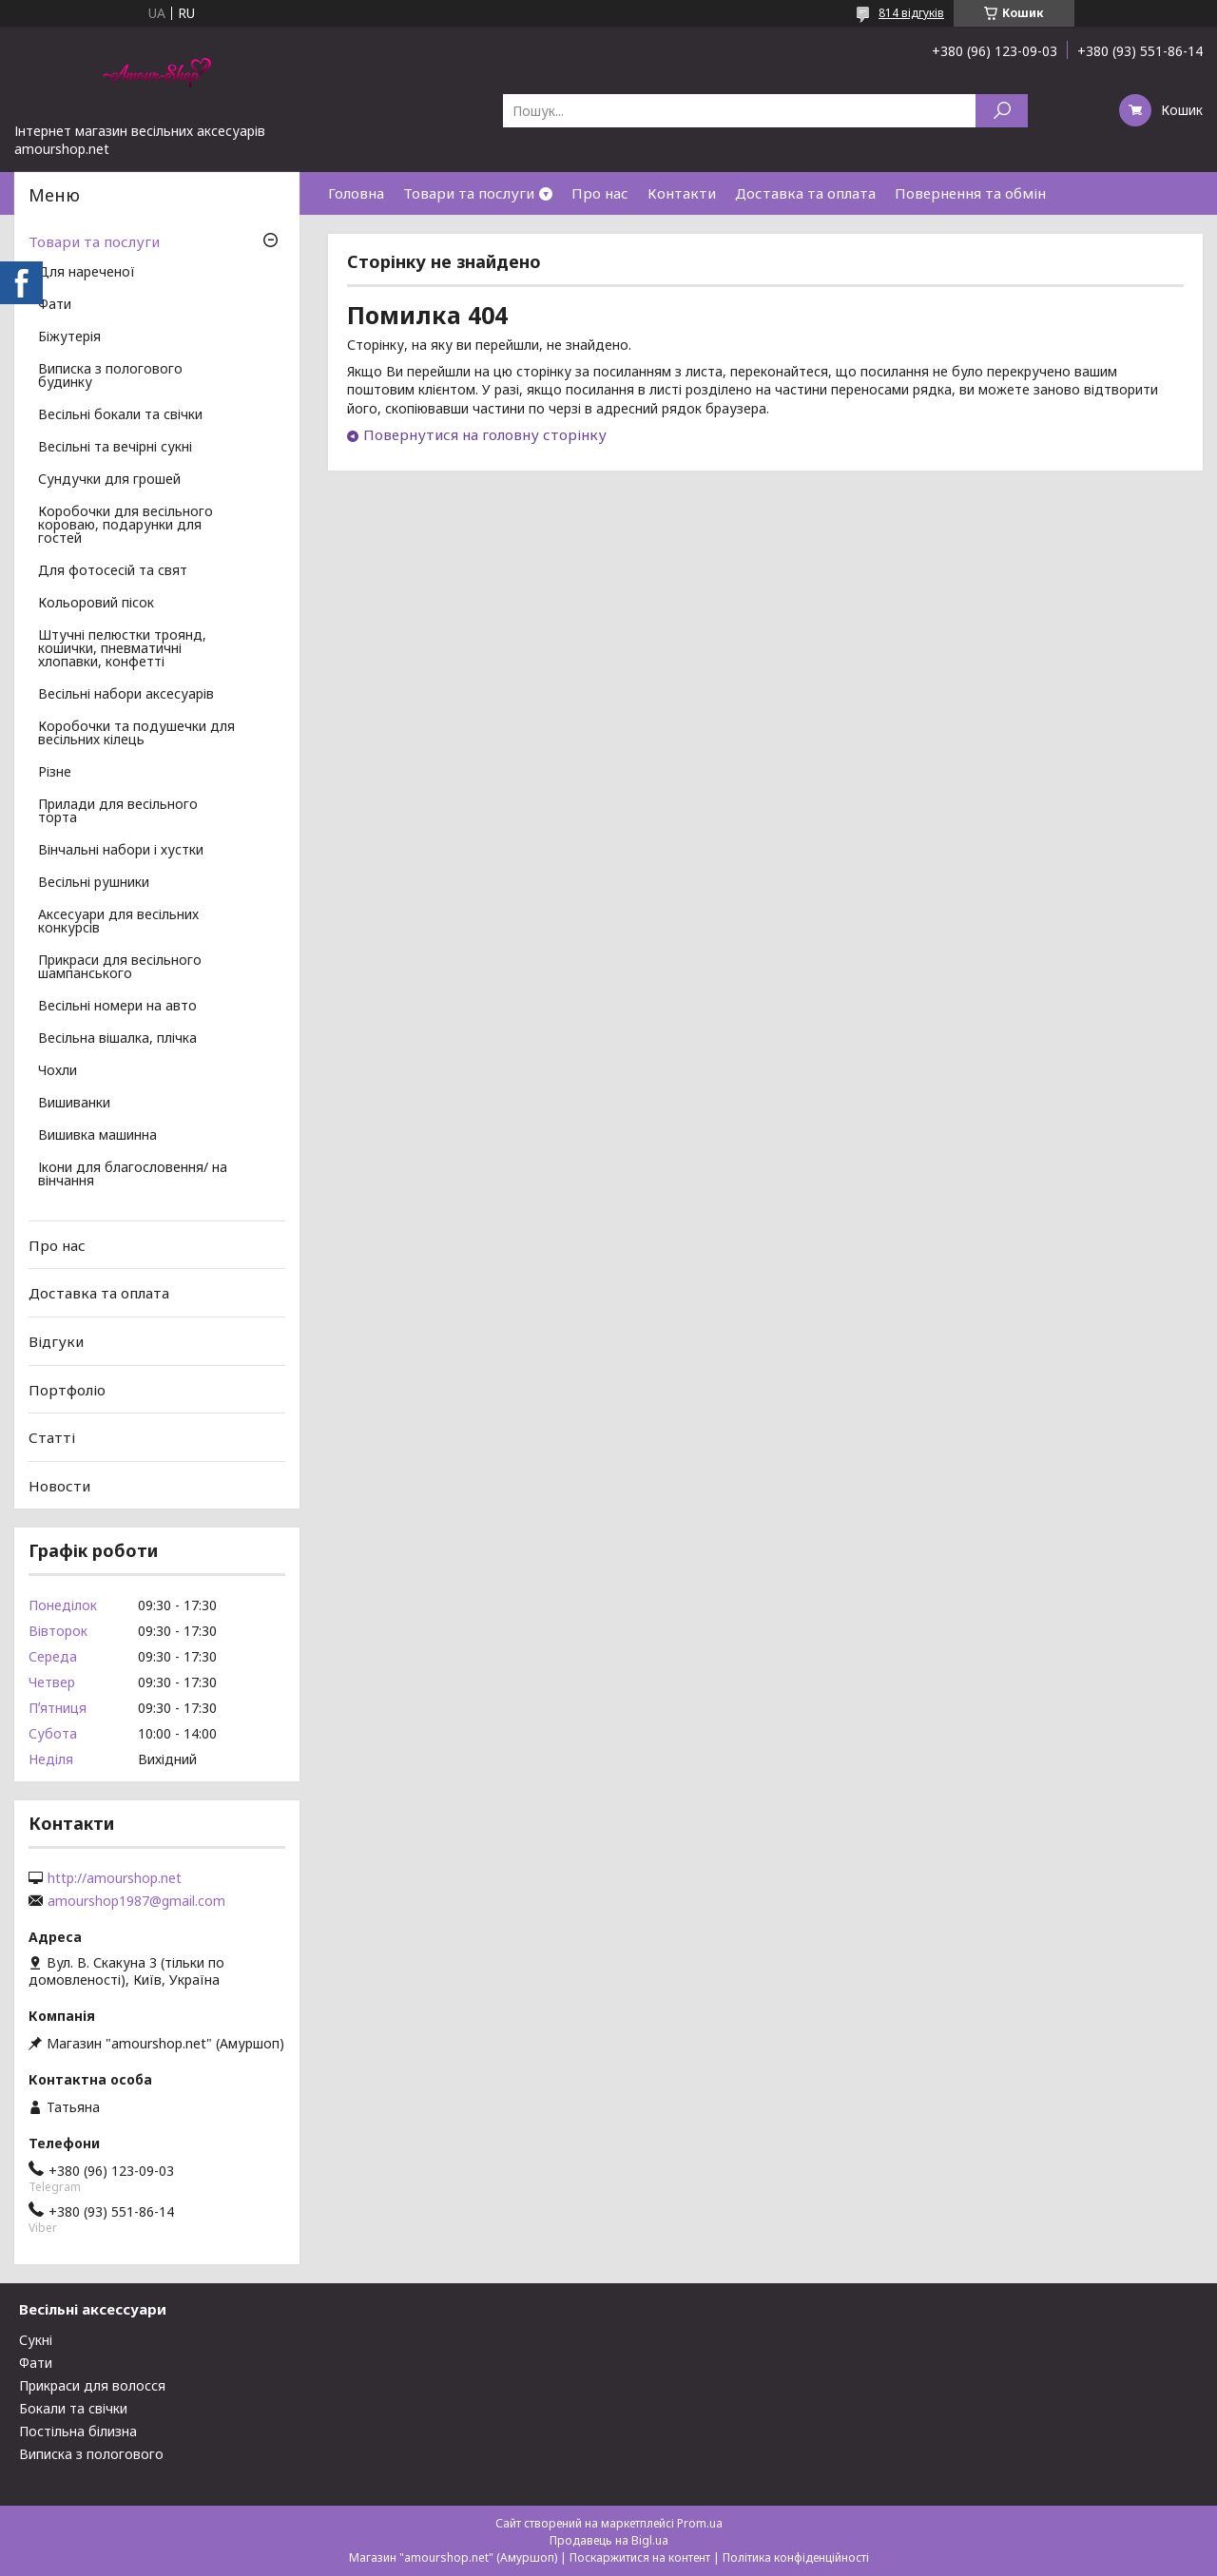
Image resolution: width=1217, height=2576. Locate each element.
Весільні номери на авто (117, 1006)
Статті (52, 1437)
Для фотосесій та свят (112, 571)
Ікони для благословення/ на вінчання (132, 1175)
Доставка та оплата (805, 192)
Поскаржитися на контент (640, 2557)
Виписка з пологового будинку (110, 376)
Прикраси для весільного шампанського (120, 967)
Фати (54, 305)
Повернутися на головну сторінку (485, 434)
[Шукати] (1002, 110)
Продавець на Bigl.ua (609, 2540)
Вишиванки (74, 1103)
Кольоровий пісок (96, 603)
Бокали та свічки (73, 2408)
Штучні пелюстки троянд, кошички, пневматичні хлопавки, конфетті (122, 649)
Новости (59, 1485)
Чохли (57, 1071)
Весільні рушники (93, 883)
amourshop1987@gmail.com (136, 1901)
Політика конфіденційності (796, 2557)
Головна (356, 192)
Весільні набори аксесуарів (126, 694)
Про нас (599, 192)
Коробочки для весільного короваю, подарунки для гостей (125, 526)
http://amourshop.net (115, 1878)
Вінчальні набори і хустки (120, 850)
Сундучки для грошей (109, 480)
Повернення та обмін (970, 192)
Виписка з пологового (91, 2454)
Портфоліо (67, 1388)
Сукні (35, 2340)
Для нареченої (86, 272)
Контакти (681, 192)
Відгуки (56, 1341)
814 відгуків (911, 13)
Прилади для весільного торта (118, 812)
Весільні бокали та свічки (120, 415)
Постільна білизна (78, 2431)
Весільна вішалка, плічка (117, 1039)
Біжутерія (69, 337)
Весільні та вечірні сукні (115, 447)
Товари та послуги (468, 192)
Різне (54, 772)
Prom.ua (700, 2523)
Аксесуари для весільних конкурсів (118, 922)
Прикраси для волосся (92, 2385)
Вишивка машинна (97, 1136)
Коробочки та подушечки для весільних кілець (136, 734)
